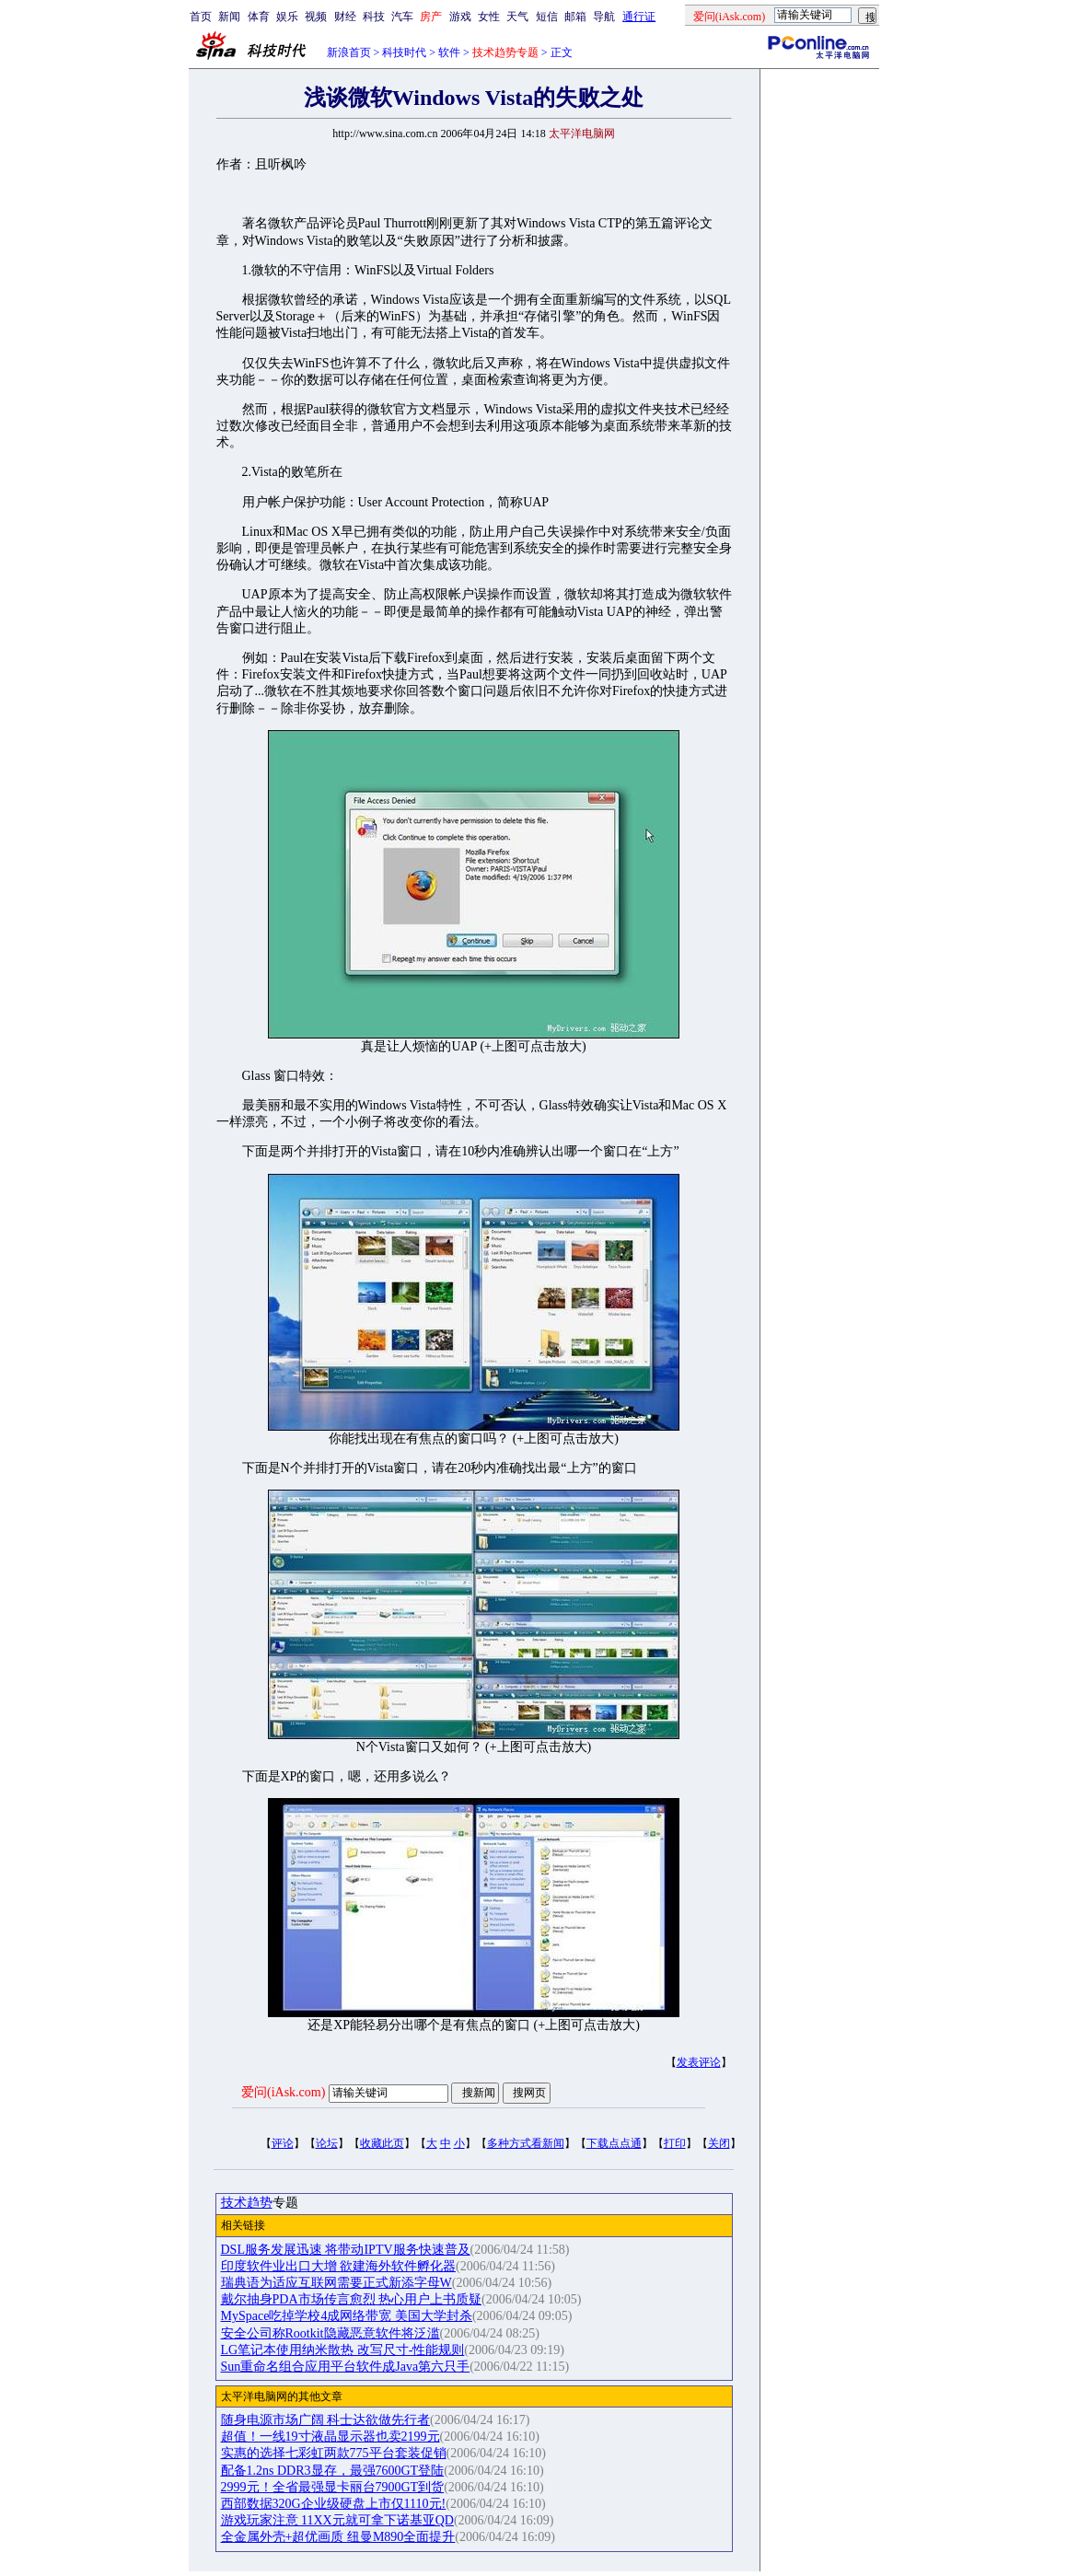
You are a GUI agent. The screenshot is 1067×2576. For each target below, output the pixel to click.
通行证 (638, 16)
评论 (283, 2143)
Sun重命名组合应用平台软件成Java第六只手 (345, 2366)
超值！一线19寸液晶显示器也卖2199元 (330, 2436)
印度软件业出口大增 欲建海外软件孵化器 (339, 2266)
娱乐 (287, 16)
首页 (201, 16)
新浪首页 (349, 52)
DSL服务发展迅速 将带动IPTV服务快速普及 (345, 2250)
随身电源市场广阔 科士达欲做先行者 (326, 2420)
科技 (374, 16)
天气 (517, 16)
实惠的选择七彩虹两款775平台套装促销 (334, 2453)
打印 (675, 2143)
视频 (316, 16)
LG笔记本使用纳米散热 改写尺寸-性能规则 (343, 2350)
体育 (259, 16)
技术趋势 (247, 2203)
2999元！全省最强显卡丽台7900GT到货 (333, 2487)
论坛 (327, 2143)
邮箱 (575, 16)
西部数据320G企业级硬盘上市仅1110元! (334, 2504)
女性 (489, 16)
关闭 (719, 2143)
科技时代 (404, 52)
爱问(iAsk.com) (283, 2092)
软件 (449, 52)
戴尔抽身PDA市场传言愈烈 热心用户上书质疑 (351, 2299)
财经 (345, 16)
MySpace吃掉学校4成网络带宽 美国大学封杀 (346, 2316)
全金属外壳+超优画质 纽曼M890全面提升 (338, 2537)
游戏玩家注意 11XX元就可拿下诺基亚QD (337, 2520)
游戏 (460, 16)
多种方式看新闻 (525, 2143)
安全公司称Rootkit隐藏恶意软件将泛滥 (330, 2333)
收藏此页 (382, 2143)
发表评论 (699, 2062)
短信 (547, 16)
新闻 (229, 16)
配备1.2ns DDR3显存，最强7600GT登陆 (333, 2470)
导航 (604, 16)
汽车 (402, 16)
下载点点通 (614, 2143)
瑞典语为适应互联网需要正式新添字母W (336, 2283)
